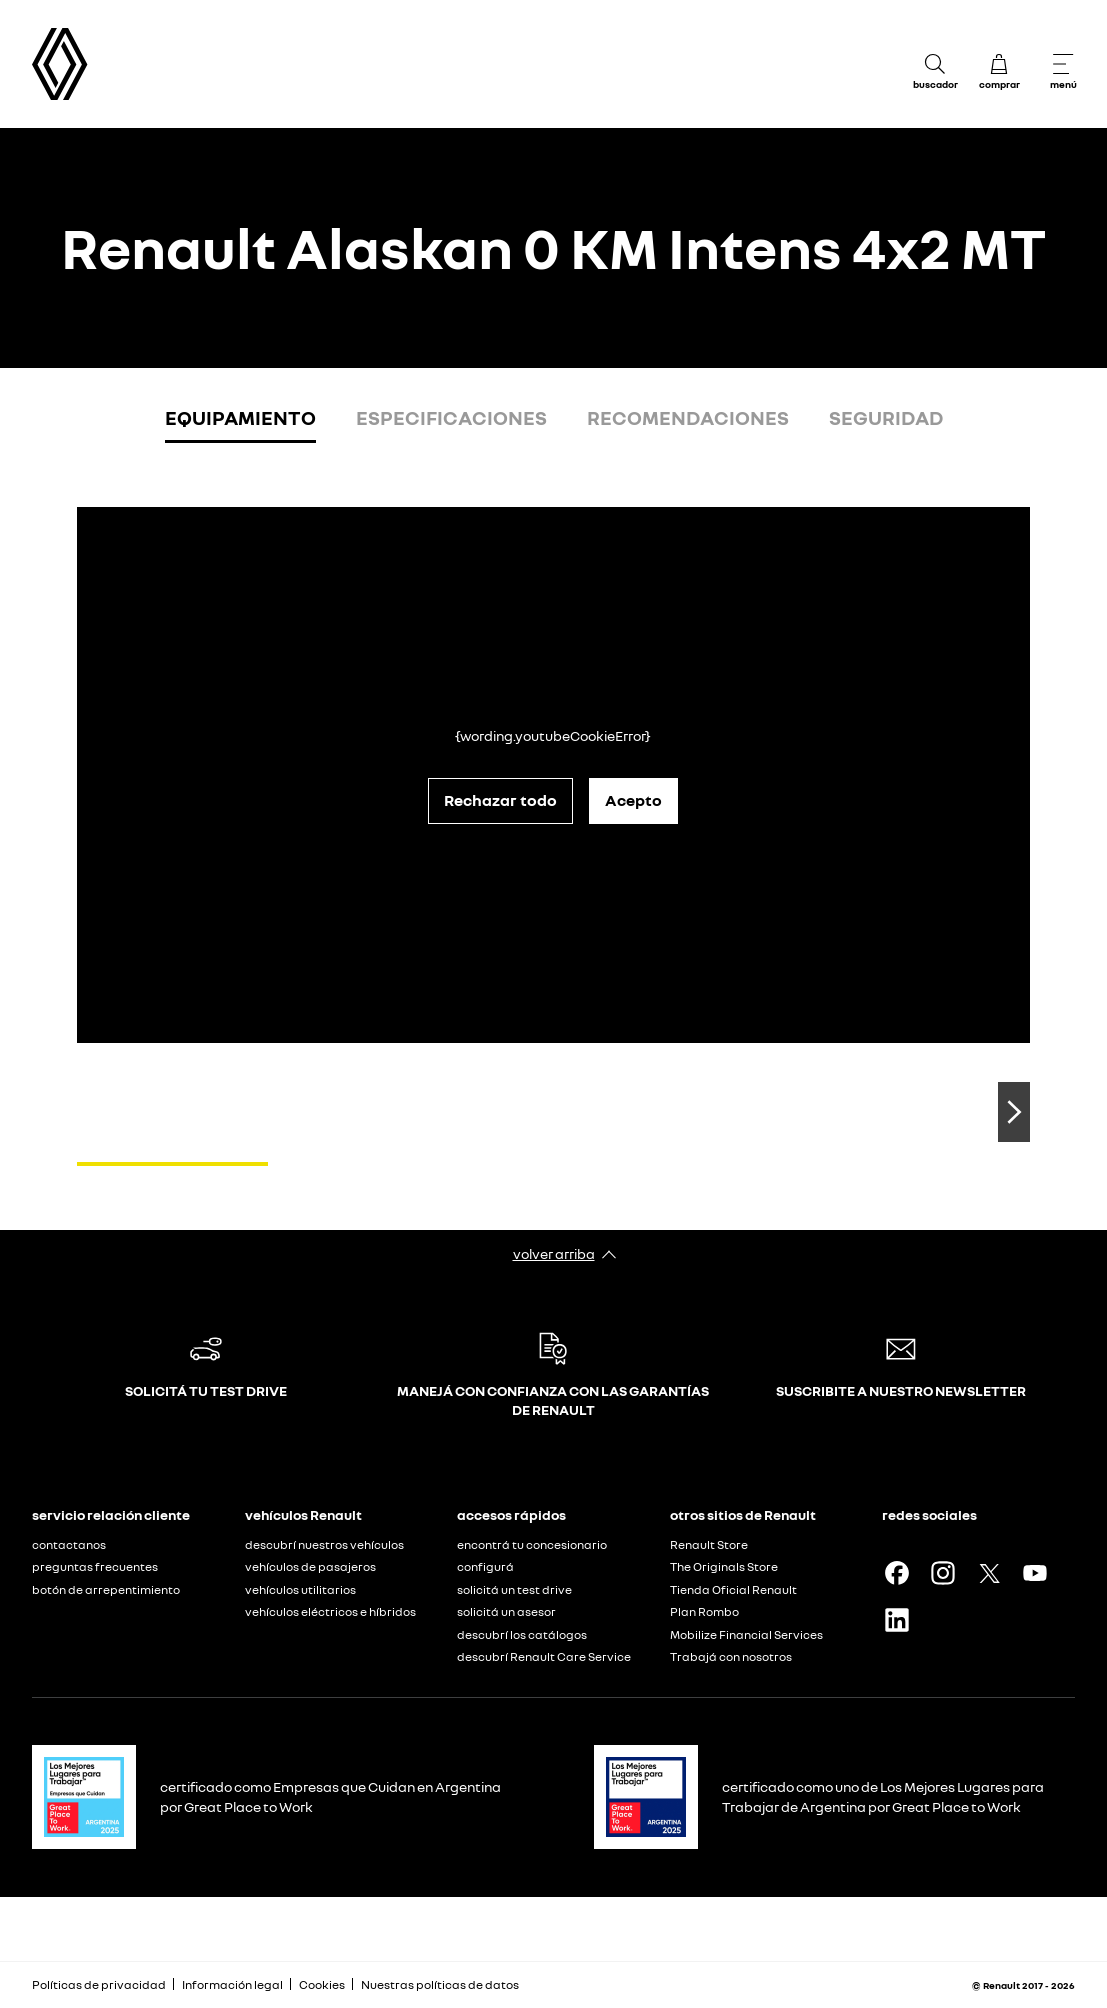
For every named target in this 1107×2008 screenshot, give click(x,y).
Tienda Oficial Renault (733, 1589)
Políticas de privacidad (99, 1984)
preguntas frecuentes (95, 1566)
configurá (485, 1566)
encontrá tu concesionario (532, 1544)
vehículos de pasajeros (310, 1566)
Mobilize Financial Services (746, 1634)
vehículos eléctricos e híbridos (330, 1611)
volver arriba (554, 1253)
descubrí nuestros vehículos (324, 1544)
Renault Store (709, 1544)
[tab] (240, 421)
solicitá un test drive (514, 1589)
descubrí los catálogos (522, 1634)
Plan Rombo (704, 1611)
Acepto (633, 800)
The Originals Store (724, 1566)
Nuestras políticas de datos (440, 1984)
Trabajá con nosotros (731, 1656)
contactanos (69, 1544)
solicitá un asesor (506, 1611)
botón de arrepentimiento (106, 1589)
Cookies (322, 1984)
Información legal (232, 1984)
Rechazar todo (500, 800)
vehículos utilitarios (300, 1589)
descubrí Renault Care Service (544, 1656)
